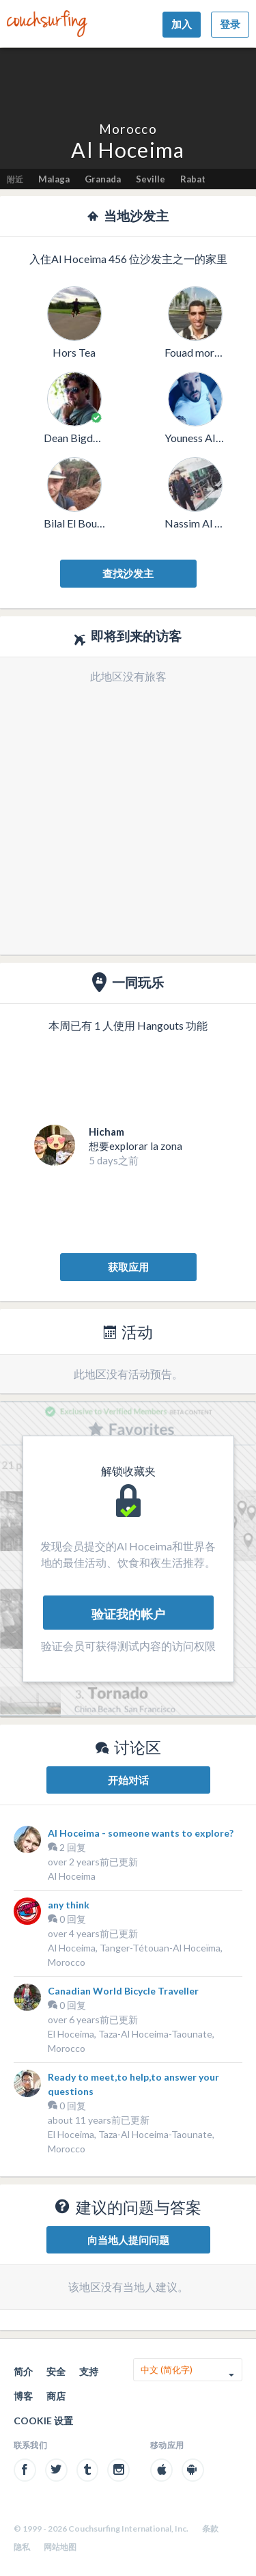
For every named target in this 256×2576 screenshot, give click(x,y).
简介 (23, 2371)
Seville (150, 179)
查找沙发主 (128, 573)
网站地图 (60, 2547)
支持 (88, 2371)
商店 (56, 2396)
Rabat (192, 179)
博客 (23, 2396)
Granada (103, 179)
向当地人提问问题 (128, 2240)
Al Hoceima (72, 1876)
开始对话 (128, 1780)
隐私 (22, 2547)
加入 (181, 24)
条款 (210, 2528)
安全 (56, 2371)
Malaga (54, 179)
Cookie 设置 (43, 2420)
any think (68, 1904)
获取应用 (128, 1267)
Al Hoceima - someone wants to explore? (140, 1833)
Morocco (128, 129)
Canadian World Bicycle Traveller (123, 1991)
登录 (230, 24)
